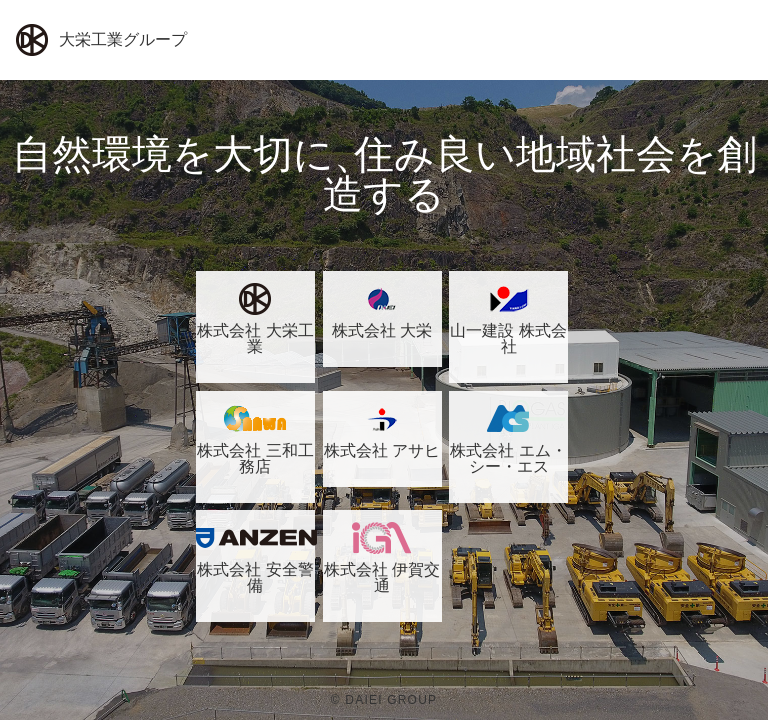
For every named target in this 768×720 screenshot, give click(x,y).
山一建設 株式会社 (508, 319)
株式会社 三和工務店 (255, 439)
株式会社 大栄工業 (255, 319)
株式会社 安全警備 (255, 558)
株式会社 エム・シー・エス (508, 439)
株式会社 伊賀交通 (382, 558)
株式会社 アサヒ (382, 431)
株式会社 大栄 (382, 311)
